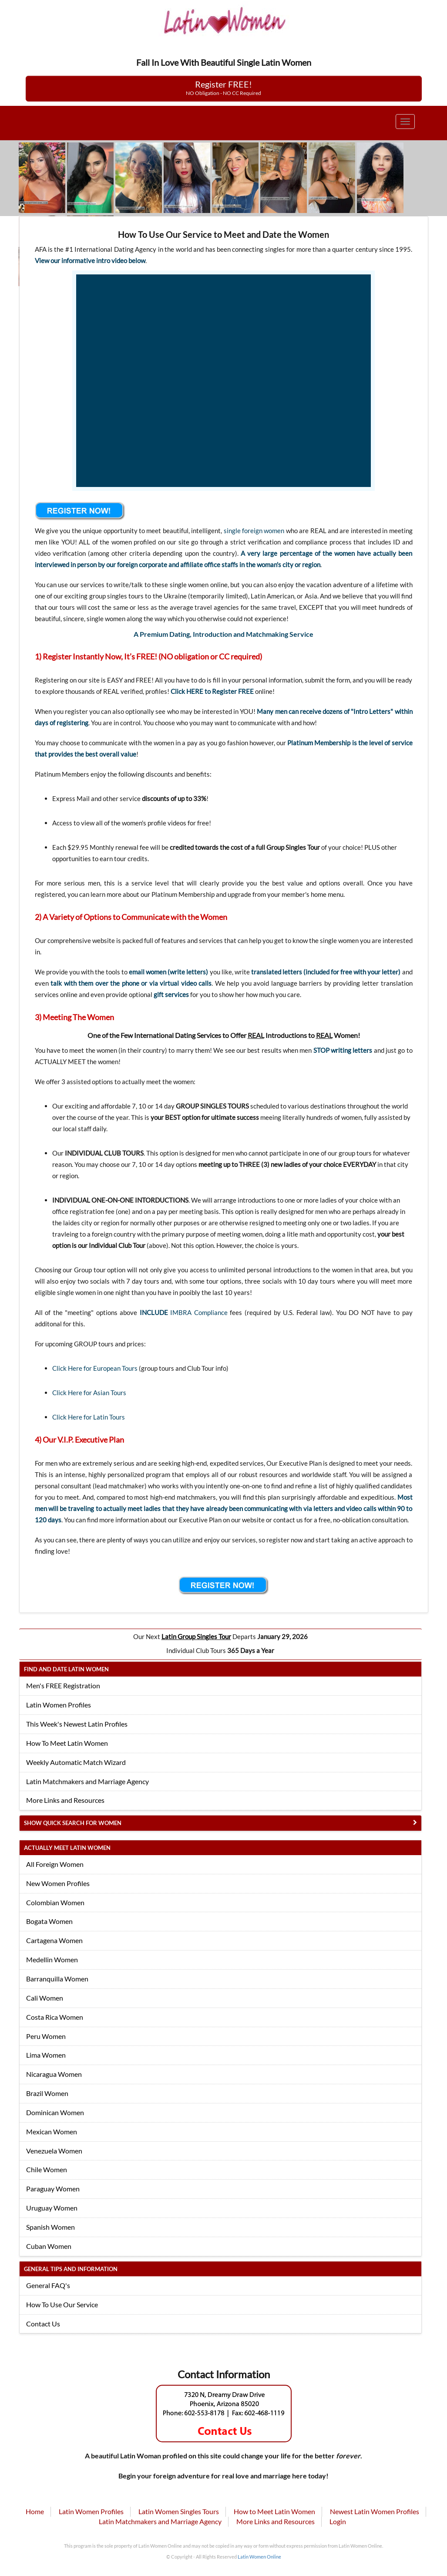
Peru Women (46, 2036)
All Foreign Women (55, 1864)
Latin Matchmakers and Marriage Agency (87, 1781)
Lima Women (46, 2055)
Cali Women (44, 1998)
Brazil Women (47, 2093)
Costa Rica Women (54, 2017)
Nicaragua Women (54, 2074)
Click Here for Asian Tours (89, 1392)
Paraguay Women (53, 2188)
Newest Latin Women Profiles (374, 2511)
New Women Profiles (58, 1883)
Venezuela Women (54, 2151)
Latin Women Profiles (58, 1704)
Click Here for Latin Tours (88, 1417)
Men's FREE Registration (63, 1685)
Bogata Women (49, 1921)
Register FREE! (223, 87)
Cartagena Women (54, 1940)
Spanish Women (50, 2227)
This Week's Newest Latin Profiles (77, 1724)
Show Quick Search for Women (72, 1822)
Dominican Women (55, 2112)
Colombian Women (55, 1902)
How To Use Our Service (62, 2304)
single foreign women (254, 530)
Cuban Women (48, 2246)
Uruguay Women (51, 2208)
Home (35, 2511)
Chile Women (46, 2169)
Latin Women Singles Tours (178, 2511)
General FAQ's (48, 2285)
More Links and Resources (65, 1800)
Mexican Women (51, 2131)
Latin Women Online (259, 2556)
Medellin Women (52, 1959)
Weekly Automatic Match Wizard (76, 1762)
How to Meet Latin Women (274, 2511)
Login (337, 2521)
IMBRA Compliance (199, 1312)
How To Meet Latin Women (67, 1743)
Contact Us (43, 2323)
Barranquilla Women (57, 1978)
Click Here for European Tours (95, 1368)
